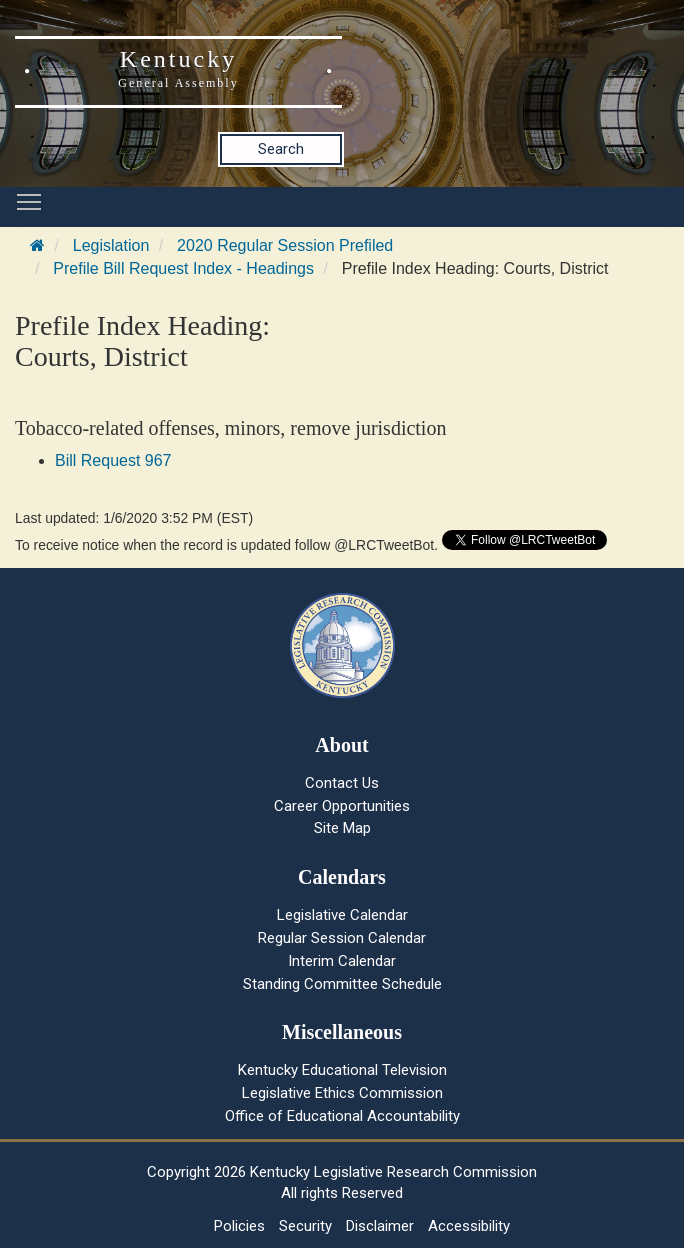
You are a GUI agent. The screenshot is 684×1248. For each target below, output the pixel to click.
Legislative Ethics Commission (342, 1093)
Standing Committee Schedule (342, 984)
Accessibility (469, 1226)
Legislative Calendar (342, 915)
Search (281, 149)
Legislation (111, 245)
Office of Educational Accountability (342, 1116)
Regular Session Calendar (342, 938)
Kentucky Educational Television (342, 1070)
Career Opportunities (342, 806)
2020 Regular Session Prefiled (285, 245)
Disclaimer (380, 1226)
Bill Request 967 (113, 460)
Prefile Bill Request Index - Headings (183, 268)
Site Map (342, 828)
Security (305, 1226)
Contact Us (342, 783)
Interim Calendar (342, 961)
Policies (239, 1226)
